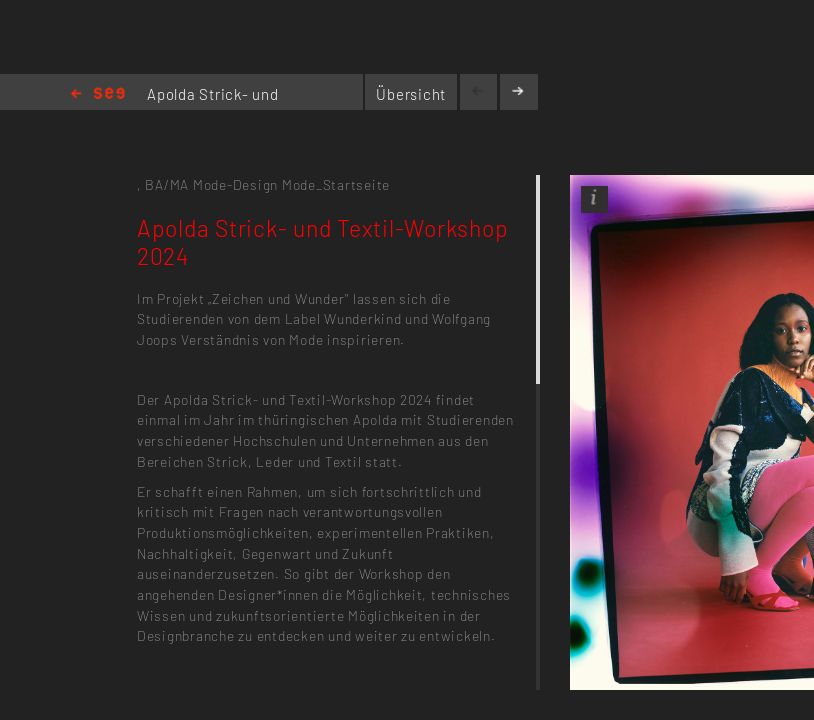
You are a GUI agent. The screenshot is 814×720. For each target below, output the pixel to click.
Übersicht (411, 94)
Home (98, 94)
